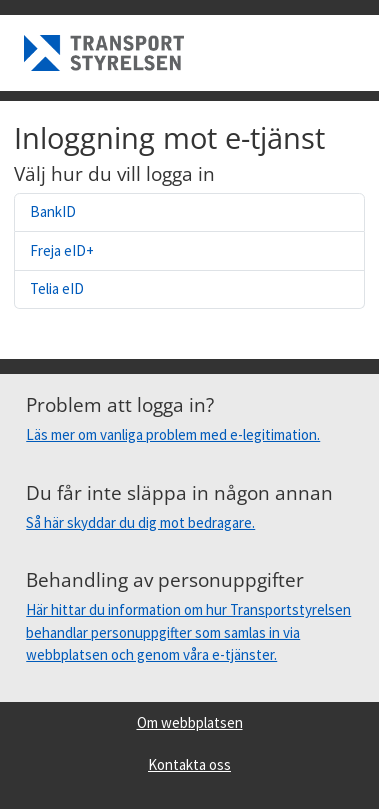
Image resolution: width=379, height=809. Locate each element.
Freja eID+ (62, 250)
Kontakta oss (189, 764)
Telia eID (57, 288)
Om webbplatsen (190, 722)
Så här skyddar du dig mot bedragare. (140, 522)
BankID (53, 211)
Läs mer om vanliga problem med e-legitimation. (173, 434)
